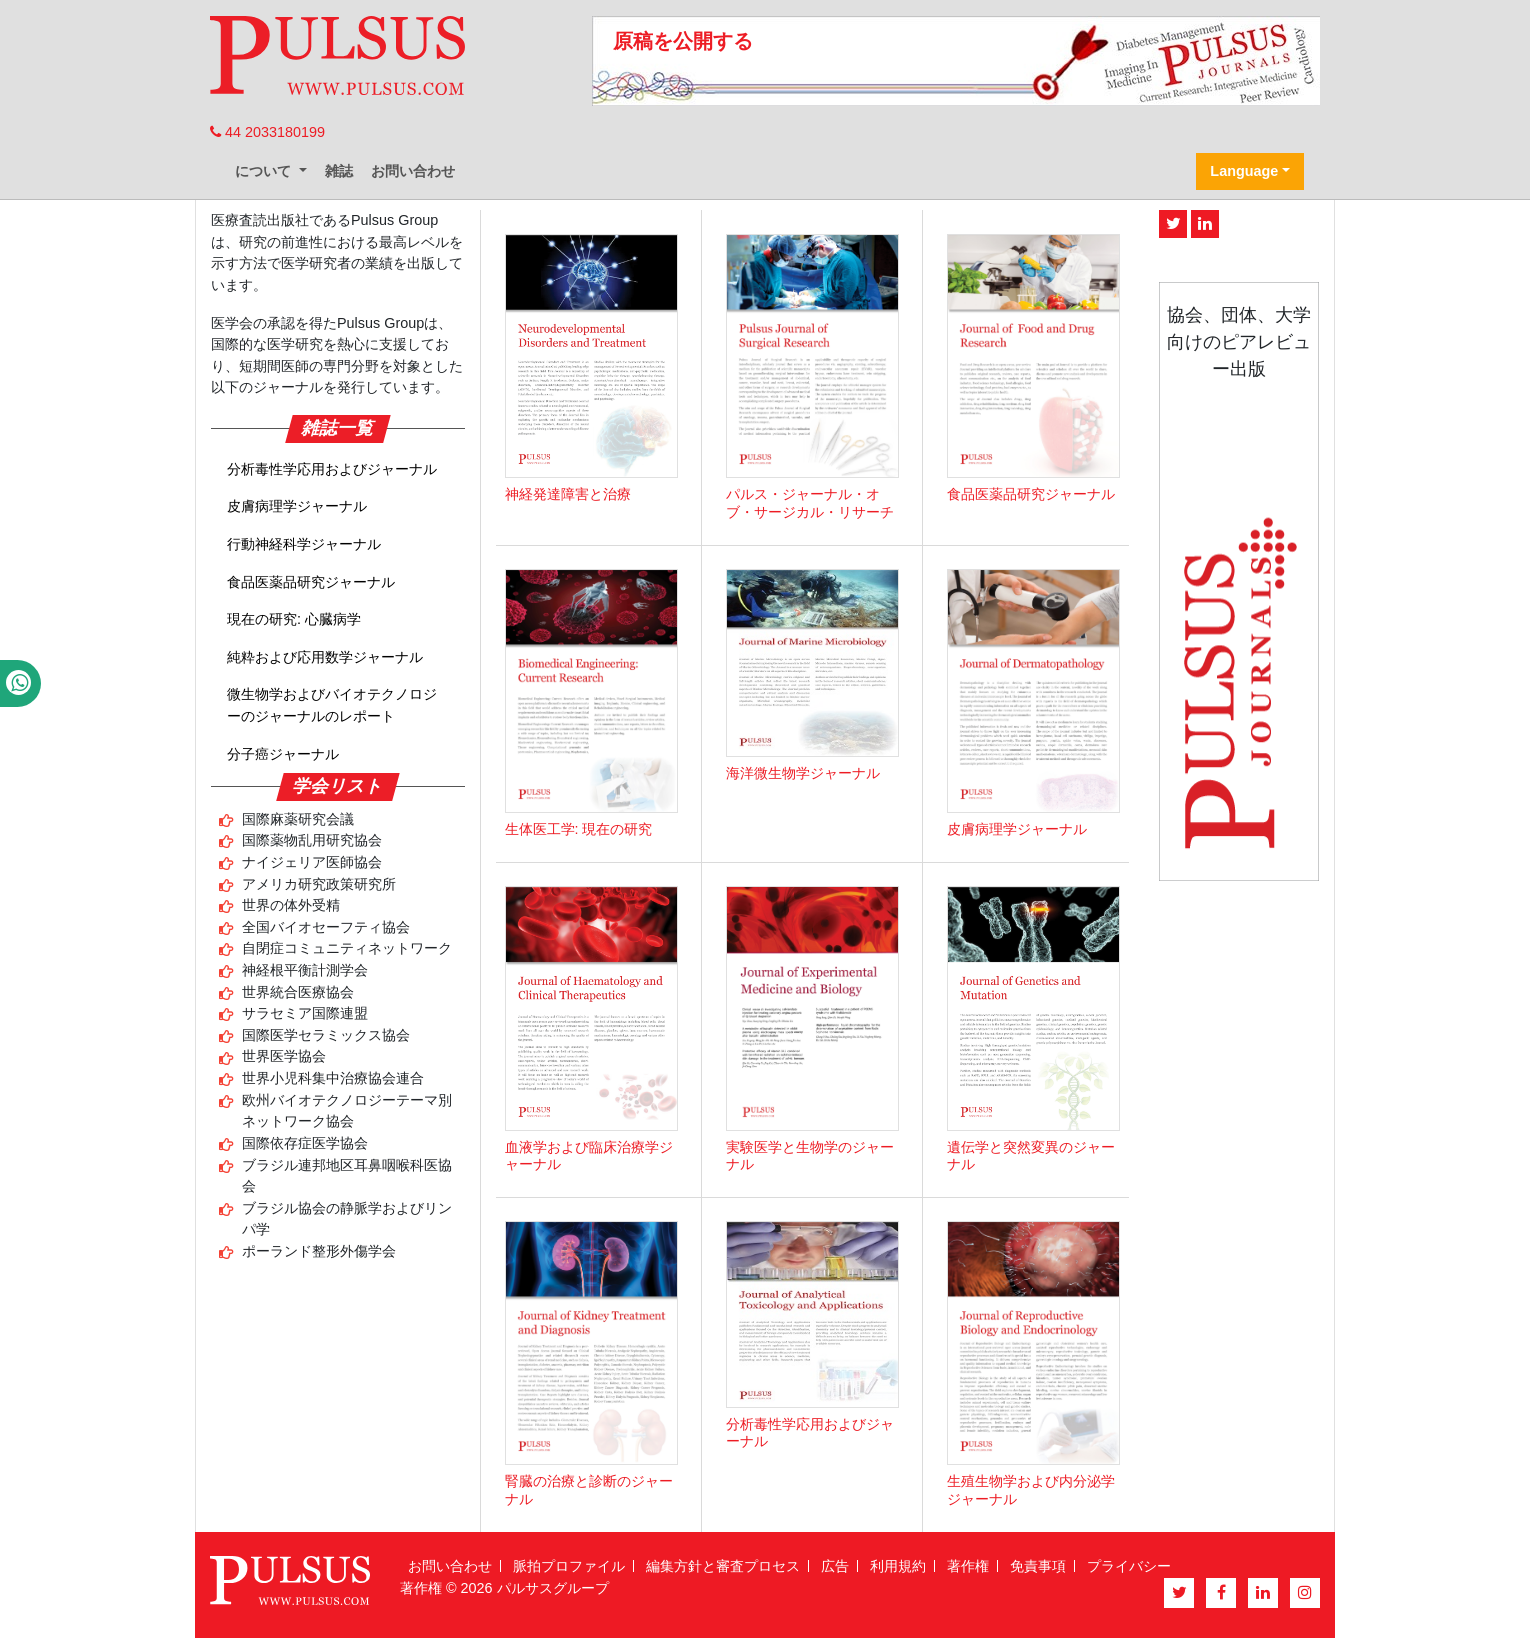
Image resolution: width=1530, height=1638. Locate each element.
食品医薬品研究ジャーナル (311, 582)
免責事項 (1038, 1566)
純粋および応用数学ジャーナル (325, 657)
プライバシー (1129, 1566)
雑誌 (339, 171)
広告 (835, 1566)
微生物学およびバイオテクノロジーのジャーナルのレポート (332, 705)
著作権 (968, 1566)
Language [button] (1244, 171)
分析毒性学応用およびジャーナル (332, 469)
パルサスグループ (553, 1588)
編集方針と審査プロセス (723, 1566)
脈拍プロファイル (569, 1566)
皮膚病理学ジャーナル (297, 506)
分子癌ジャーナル (283, 754)
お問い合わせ (413, 171)
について (265, 171)
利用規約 (898, 1566)
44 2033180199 (267, 132)
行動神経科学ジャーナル (304, 544)
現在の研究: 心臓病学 (294, 619)
